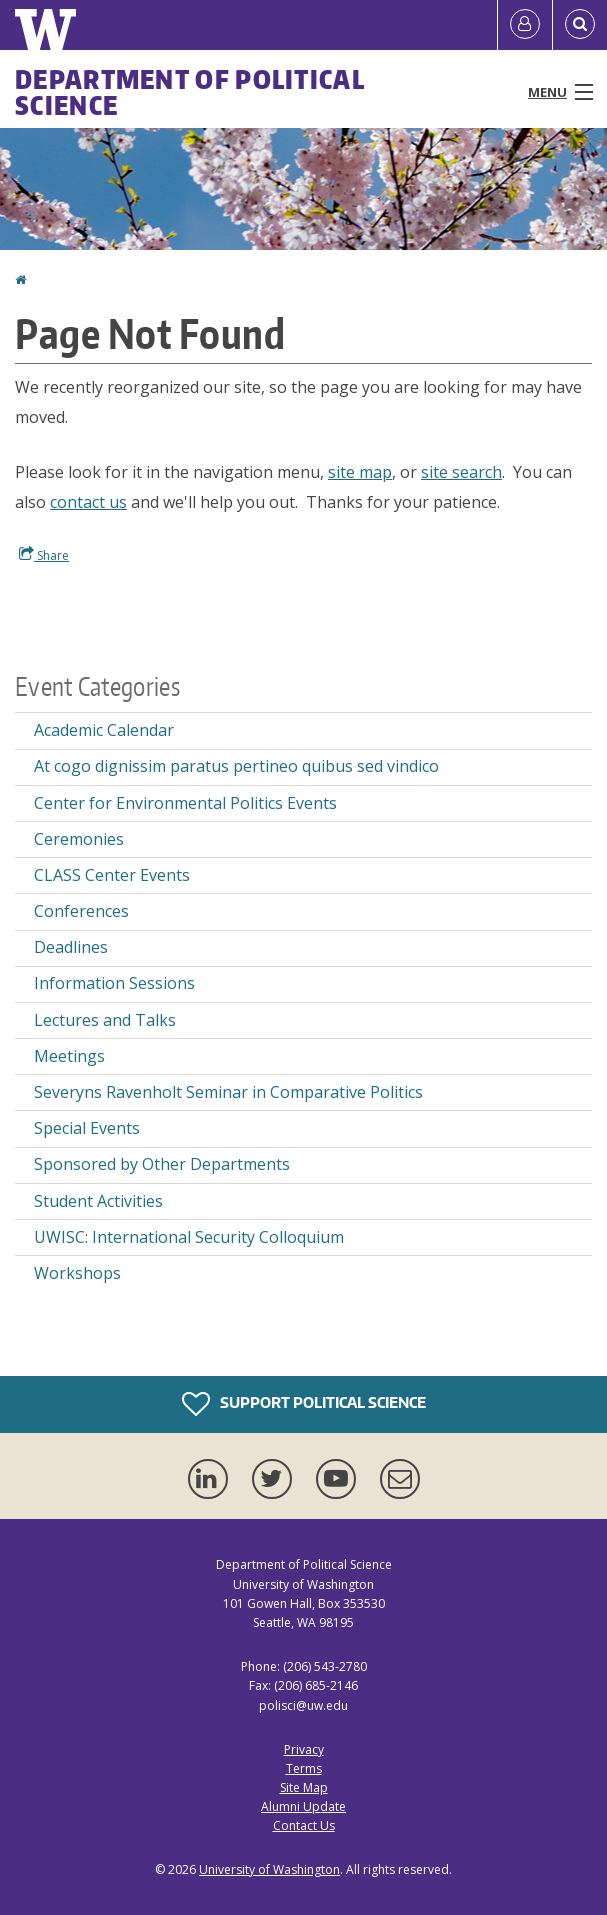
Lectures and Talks (105, 1020)
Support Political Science (304, 1404)
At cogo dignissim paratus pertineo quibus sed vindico (236, 766)
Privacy (304, 1749)
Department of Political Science (190, 92)
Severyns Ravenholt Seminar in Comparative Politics (228, 1092)
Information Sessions (114, 983)
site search (461, 472)
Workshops (77, 1273)
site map (360, 472)
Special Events (87, 1128)
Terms (304, 1768)
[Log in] (525, 25)
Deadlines (71, 947)
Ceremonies (79, 839)
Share (44, 555)
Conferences (81, 911)
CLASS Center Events (112, 875)
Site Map (304, 1787)
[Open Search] (580, 25)
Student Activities (98, 1201)
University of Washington (269, 1869)
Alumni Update (303, 1806)
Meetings (69, 1056)
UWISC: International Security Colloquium (189, 1237)
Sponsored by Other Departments (162, 1164)
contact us (88, 502)
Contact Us (304, 1825)
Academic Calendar (104, 730)
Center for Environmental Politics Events (185, 803)
